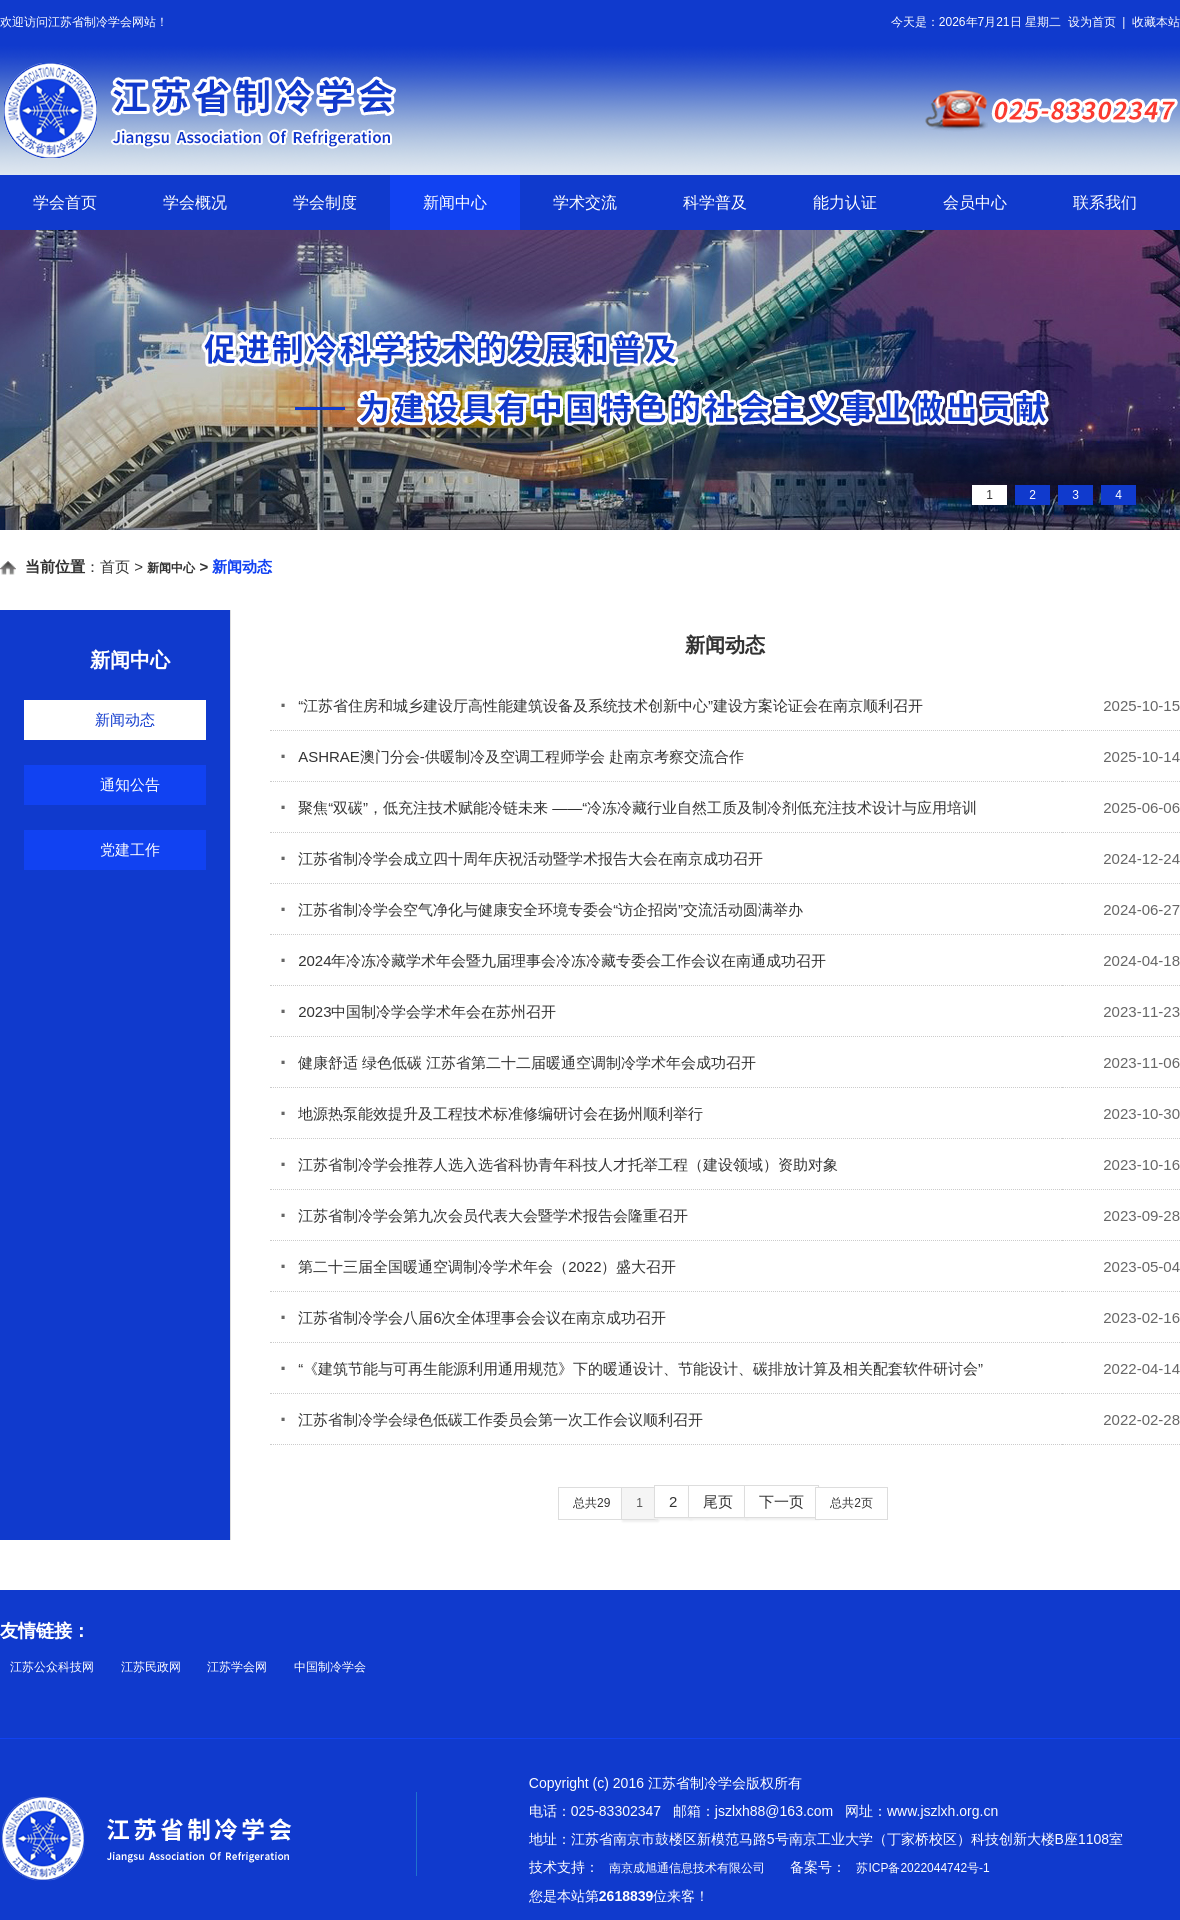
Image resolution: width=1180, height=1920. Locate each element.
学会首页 (65, 202)
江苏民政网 (151, 1667)
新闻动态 (125, 719)
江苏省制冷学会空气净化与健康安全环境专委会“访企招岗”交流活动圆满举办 (541, 909)
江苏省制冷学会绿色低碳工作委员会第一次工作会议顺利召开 (491, 1419)
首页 (115, 566)
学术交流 (585, 202)
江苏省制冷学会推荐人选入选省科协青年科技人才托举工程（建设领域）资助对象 (559, 1164)
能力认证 (845, 202)
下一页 (781, 1501)
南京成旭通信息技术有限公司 (687, 1868)
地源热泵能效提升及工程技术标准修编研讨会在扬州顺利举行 (491, 1113)
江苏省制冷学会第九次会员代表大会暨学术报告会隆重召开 (484, 1215)
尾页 (718, 1501)
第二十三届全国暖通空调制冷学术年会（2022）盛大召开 (478, 1266)
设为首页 (1092, 22)
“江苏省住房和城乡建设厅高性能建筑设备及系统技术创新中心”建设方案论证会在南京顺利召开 (601, 705)
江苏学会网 (237, 1667)
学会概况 (195, 202)
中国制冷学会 (330, 1667)
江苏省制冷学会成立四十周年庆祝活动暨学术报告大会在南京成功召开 (521, 858)
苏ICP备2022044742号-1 (922, 1868)
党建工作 (130, 849)
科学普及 (715, 202)
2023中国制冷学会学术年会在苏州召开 (418, 1011)
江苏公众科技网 (52, 1667)
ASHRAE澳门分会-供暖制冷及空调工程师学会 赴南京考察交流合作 (512, 756)
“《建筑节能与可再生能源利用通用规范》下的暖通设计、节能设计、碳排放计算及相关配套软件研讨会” (631, 1368)
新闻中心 (455, 202)
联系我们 (1105, 202)
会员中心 (975, 202)
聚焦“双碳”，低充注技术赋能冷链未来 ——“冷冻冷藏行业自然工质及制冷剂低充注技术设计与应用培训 (628, 807)
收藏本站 (1156, 22)
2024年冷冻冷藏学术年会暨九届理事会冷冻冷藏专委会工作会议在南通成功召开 (553, 960)
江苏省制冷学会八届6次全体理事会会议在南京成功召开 (473, 1317)
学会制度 (325, 202)
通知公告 (130, 784)
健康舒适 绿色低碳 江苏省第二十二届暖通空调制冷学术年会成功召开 (518, 1062)
